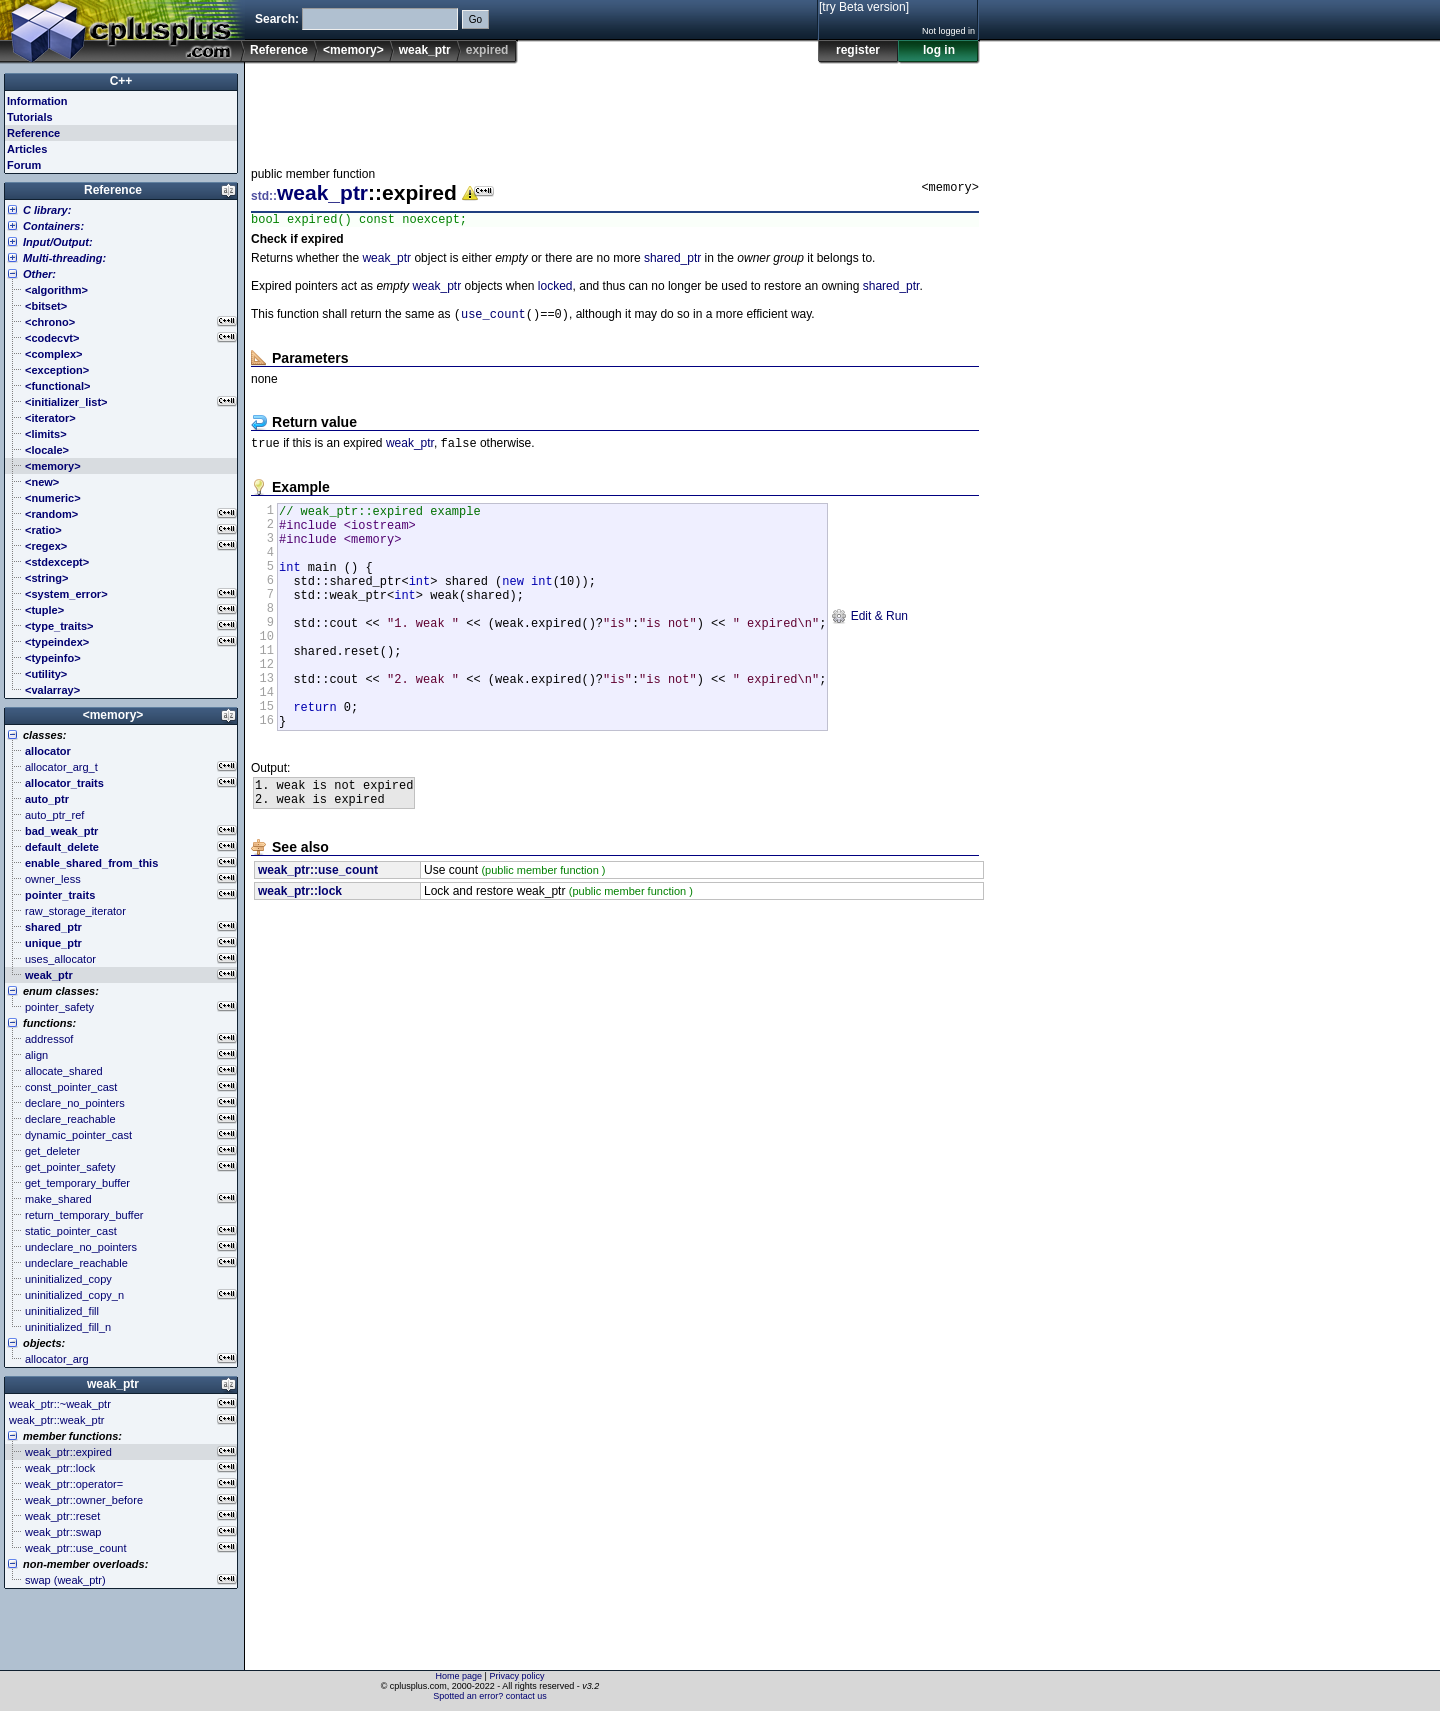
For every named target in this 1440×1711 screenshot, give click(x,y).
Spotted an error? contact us (490, 1696)
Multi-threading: (64, 258)
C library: (47, 210)
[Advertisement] (615, 109)
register (858, 50)
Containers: (53, 226)
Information (37, 101)
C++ (121, 81)
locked (555, 289)
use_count (493, 318)
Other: (39, 274)
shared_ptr (672, 261)
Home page (459, 1676)
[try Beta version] (864, 7)
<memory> (353, 50)
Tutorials (30, 117)
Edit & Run (869, 647)
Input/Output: (58, 242)
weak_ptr (425, 50)
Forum (24, 165)
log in (939, 50)
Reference (279, 50)
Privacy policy (516, 1676)
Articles (27, 149)
